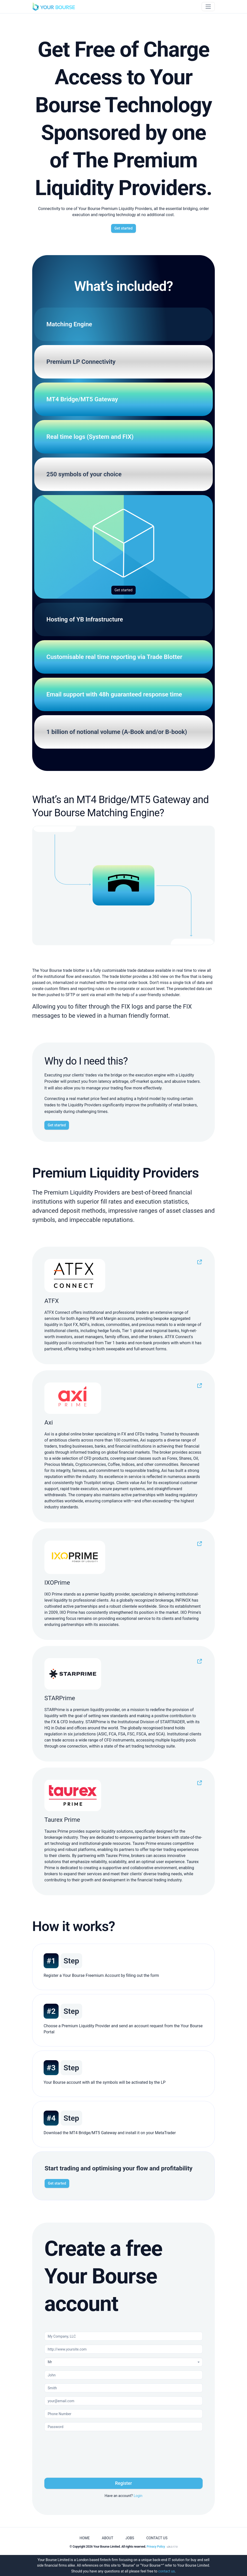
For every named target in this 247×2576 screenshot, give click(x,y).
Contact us (156, 2538)
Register (123, 2483)
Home (85, 2538)
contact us (166, 2571)
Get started (123, 228)
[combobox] (123, 2362)
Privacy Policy (156, 2546)
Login (138, 2496)
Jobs (130, 2538)
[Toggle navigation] (208, 6)
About (107, 2538)
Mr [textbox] (50, 2362)
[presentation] (123, 2453)
